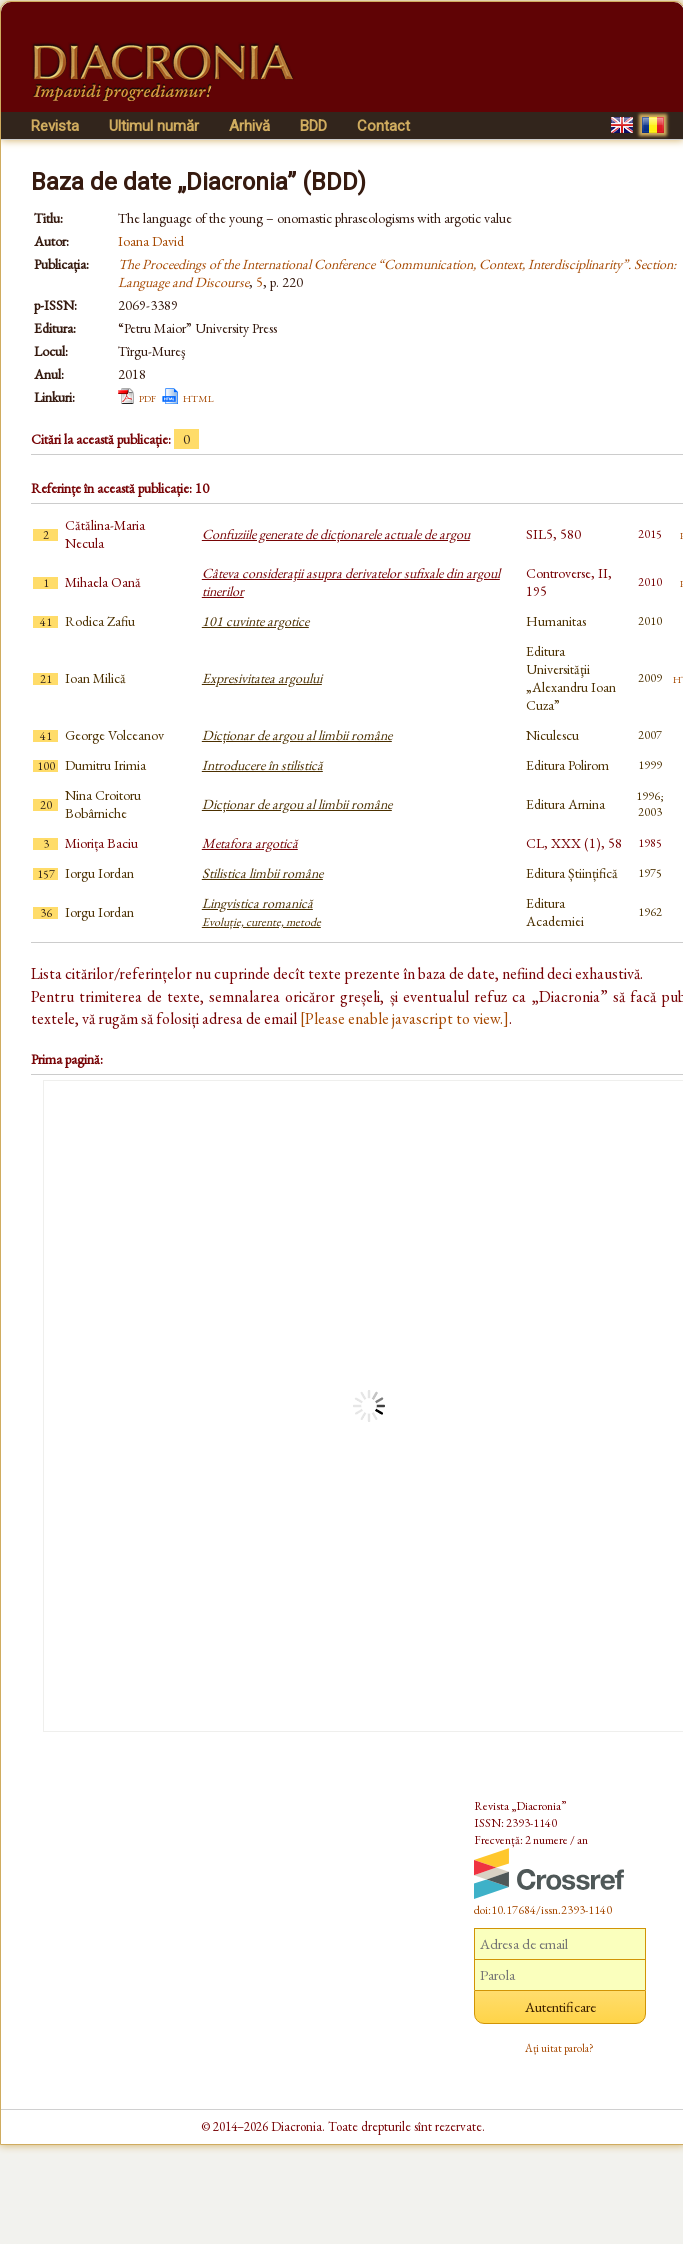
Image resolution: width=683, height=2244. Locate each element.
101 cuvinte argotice (255, 621)
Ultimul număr (154, 126)
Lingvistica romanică (261, 912)
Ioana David (151, 241)
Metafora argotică (250, 843)
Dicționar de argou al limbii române (297, 735)
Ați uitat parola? (559, 2048)
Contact (383, 126)
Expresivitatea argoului (262, 678)
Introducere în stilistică (262, 765)
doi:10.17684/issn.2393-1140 (543, 1910)
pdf (147, 397)
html (198, 397)
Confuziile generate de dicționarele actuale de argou (336, 534)
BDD (313, 126)
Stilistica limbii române (262, 873)
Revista (55, 126)
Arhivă (249, 126)
